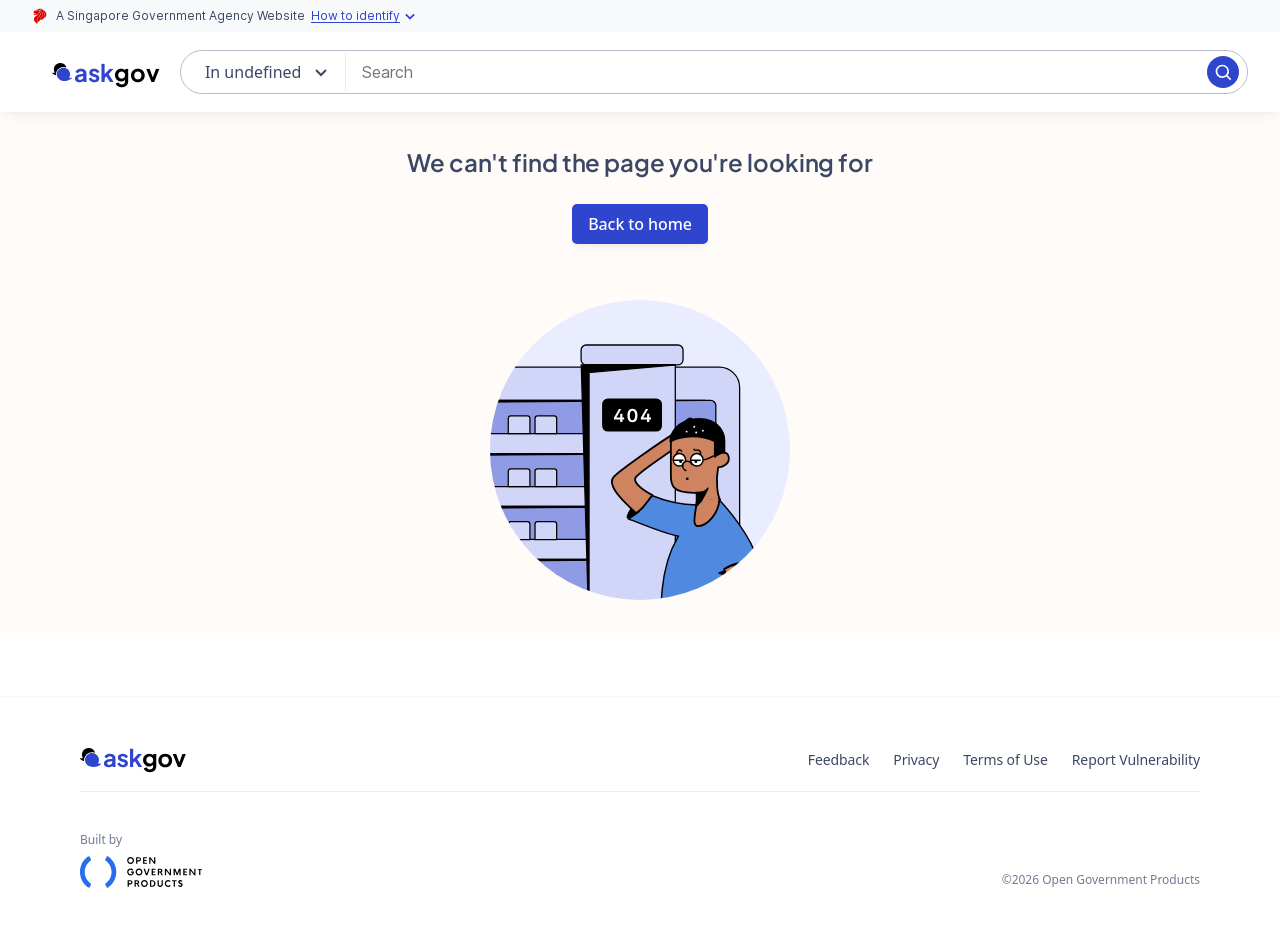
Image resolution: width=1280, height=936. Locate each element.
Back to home (640, 224)
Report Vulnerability (1136, 759)
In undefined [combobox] (253, 72)
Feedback (839, 759)
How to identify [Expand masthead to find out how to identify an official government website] (365, 16)
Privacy (916, 759)
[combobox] (784, 72)
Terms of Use (1005, 759)
